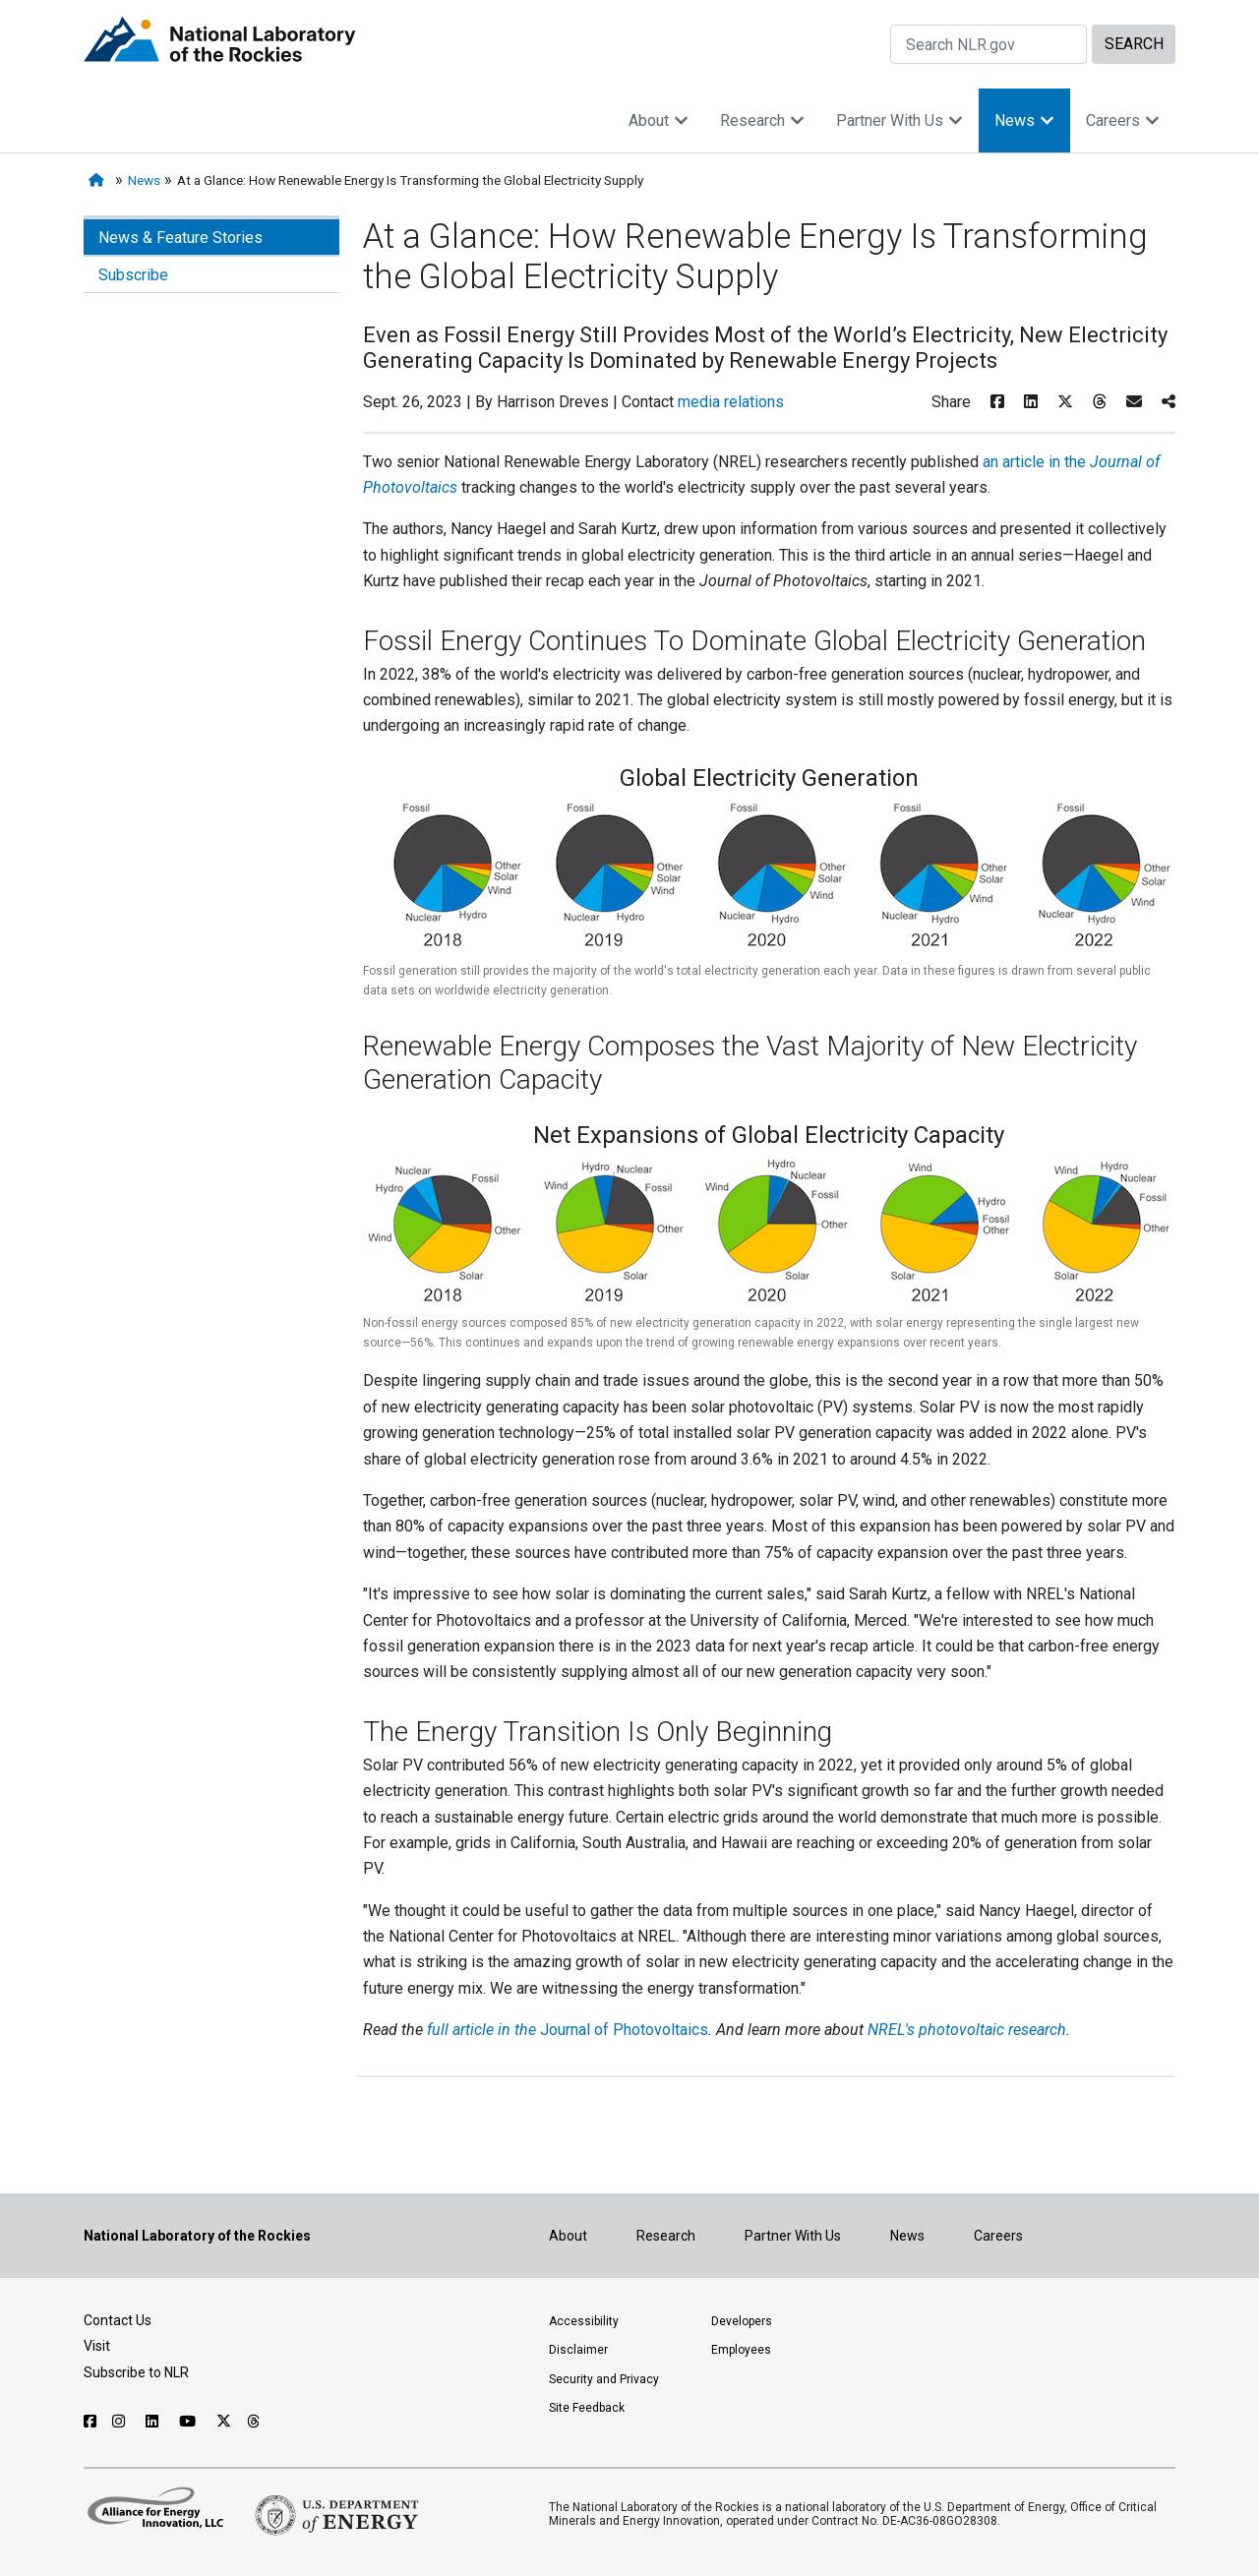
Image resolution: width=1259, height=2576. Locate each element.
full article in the (483, 2029)
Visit (97, 2346)
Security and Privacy (604, 2379)
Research (762, 120)
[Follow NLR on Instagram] (121, 2421)
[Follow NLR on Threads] (254, 2421)
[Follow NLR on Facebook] (90, 2421)
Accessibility (584, 2321)
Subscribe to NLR (136, 2372)
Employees (741, 2350)
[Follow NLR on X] (223, 2421)
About (659, 120)
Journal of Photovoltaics (624, 2029)
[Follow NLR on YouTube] (190, 2421)
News (1024, 120)
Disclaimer (578, 2350)
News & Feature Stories (180, 237)
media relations (731, 401)
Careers (1123, 120)
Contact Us (117, 2320)
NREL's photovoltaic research (965, 2029)
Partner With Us (899, 120)
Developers (741, 2321)
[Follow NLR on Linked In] (154, 2421)
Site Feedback (587, 2408)
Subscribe (133, 275)
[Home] (100, 180)
